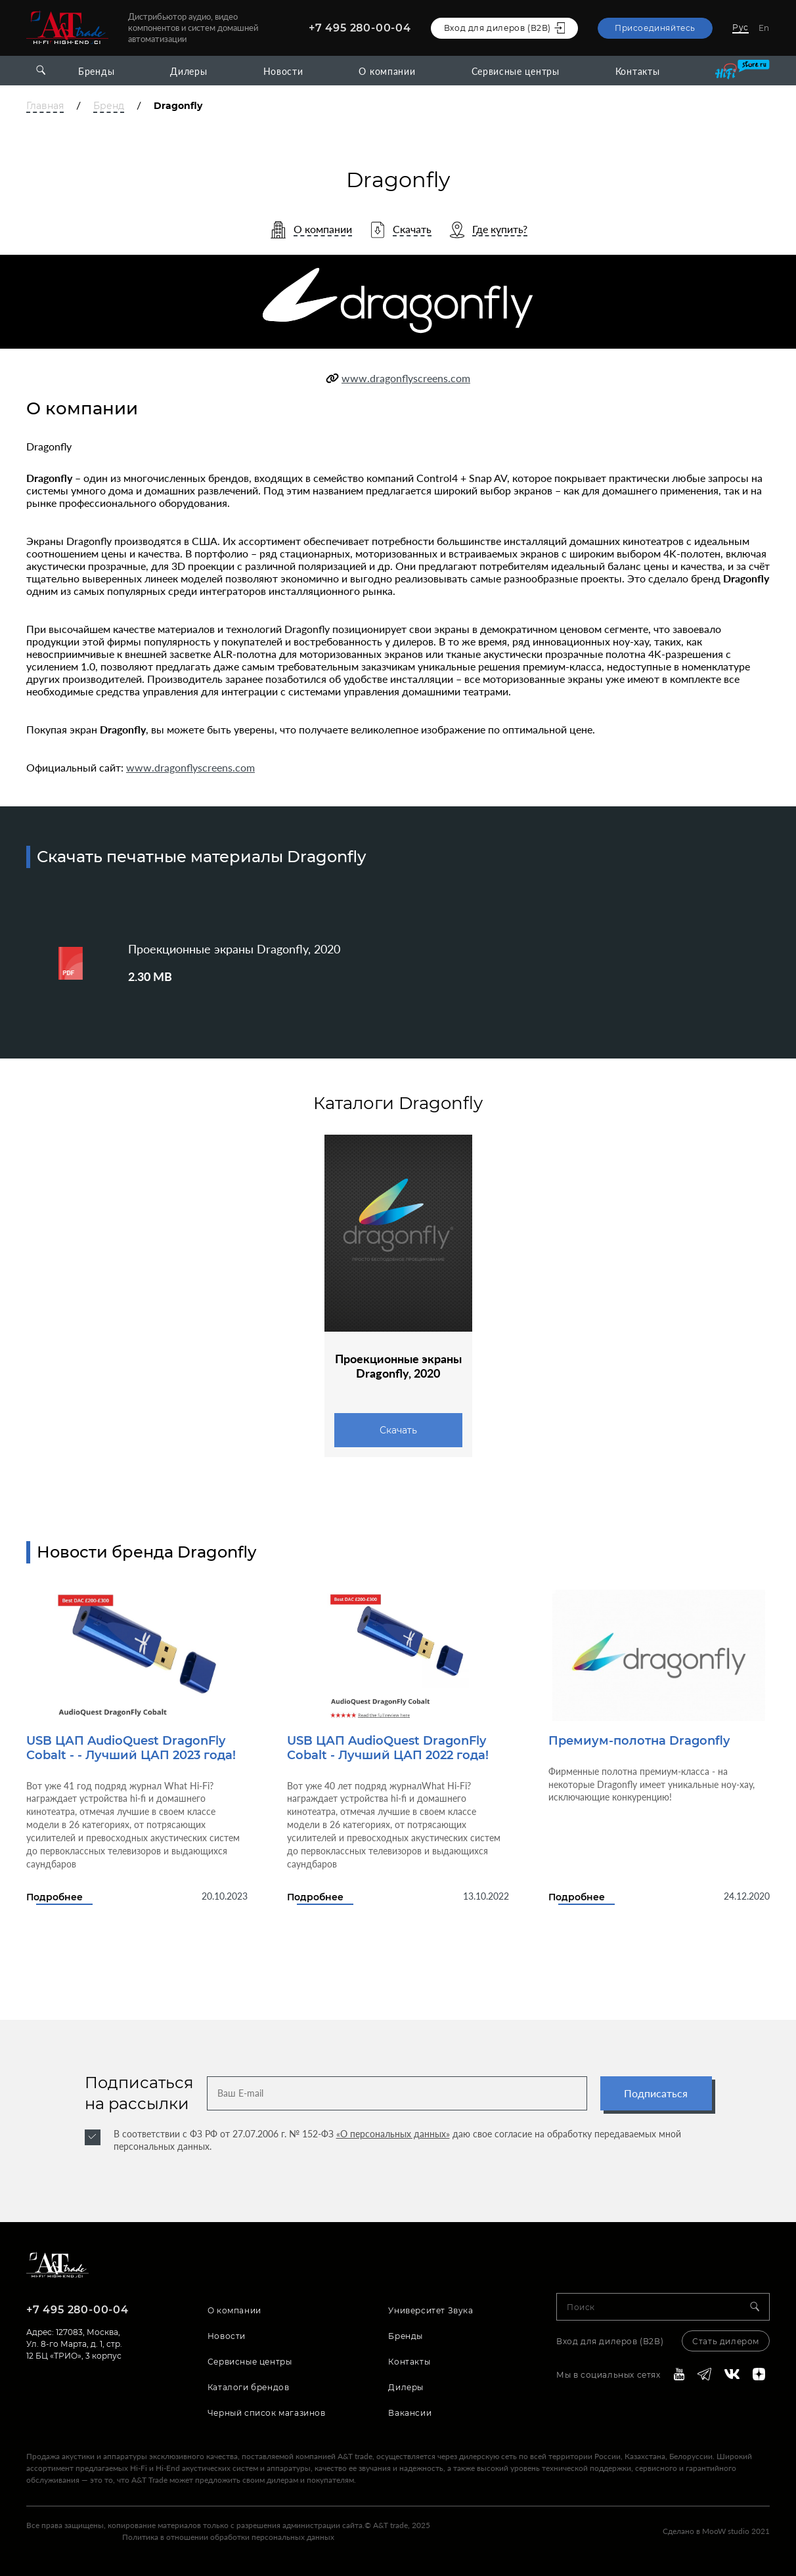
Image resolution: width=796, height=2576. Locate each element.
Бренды (96, 71)
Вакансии (409, 2413)
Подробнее (54, 1897)
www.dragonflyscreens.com (406, 378)
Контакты (637, 71)
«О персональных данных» (393, 2133)
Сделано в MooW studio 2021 (716, 2531)
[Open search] (40, 70)
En (764, 28)
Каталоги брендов (249, 2387)
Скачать (398, 1430)
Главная (45, 106)
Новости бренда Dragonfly (146, 1551)
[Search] (760, 2307)
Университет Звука (430, 2310)
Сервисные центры (516, 71)
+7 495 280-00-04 (360, 28)
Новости (283, 71)
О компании (387, 71)
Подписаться (656, 2093)
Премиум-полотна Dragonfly (639, 1741)
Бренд (108, 106)
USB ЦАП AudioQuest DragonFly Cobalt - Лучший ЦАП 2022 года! (388, 1748)
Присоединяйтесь (655, 28)
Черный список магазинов (267, 2413)
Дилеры (188, 71)
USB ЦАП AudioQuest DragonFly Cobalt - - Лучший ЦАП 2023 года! (131, 1748)
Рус (740, 27)
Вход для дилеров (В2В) (609, 2341)
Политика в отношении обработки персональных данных (228, 2537)
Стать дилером (725, 2341)
